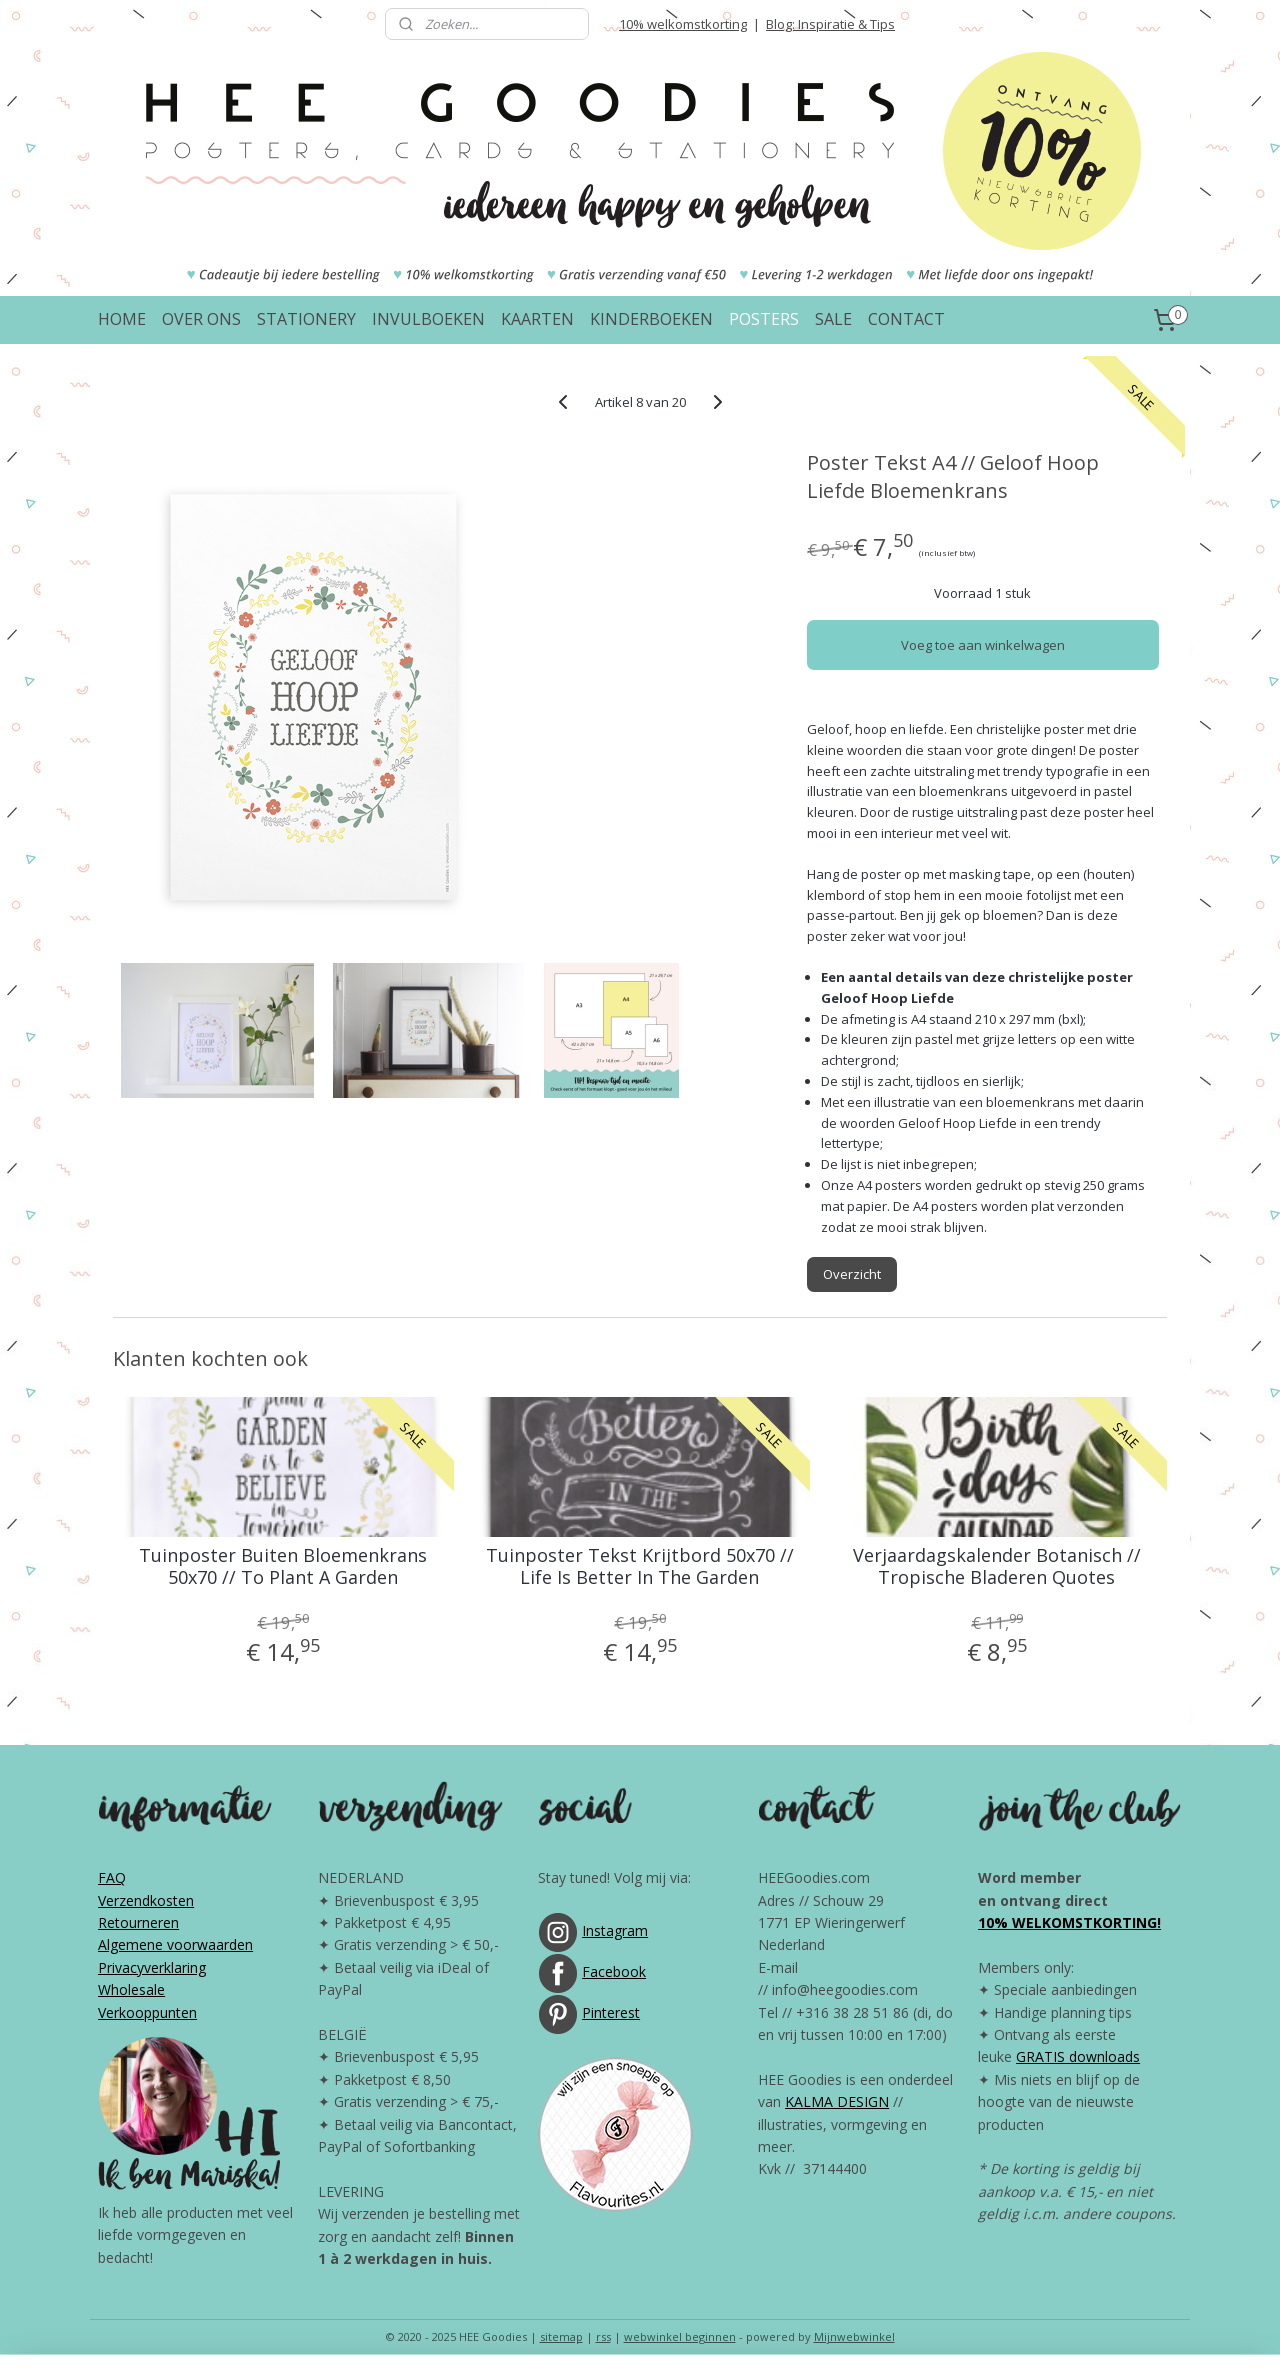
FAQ (112, 1877)
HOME (122, 319)
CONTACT (906, 319)
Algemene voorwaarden (175, 1944)
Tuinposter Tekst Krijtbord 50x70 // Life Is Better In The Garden (640, 1566)
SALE (833, 319)
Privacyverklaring (152, 1967)
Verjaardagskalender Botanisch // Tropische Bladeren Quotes (997, 1566)
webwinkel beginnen (680, 2336)
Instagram (615, 1930)
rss (603, 2336)
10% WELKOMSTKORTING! (1069, 1922)
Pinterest (611, 2012)
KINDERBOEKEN (651, 319)
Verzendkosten (146, 1900)
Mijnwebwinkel (854, 2336)
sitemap (561, 2336)
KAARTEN (537, 319)
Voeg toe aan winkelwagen (983, 645)
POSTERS (764, 319)
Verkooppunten (147, 2012)
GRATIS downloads (1078, 2056)
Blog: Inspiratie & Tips (830, 24)
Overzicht (852, 1274)
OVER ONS (201, 319)
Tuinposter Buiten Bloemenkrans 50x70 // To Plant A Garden (283, 1566)
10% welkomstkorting (683, 24)
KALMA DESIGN (837, 2101)
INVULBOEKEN (428, 319)
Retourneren (138, 1922)
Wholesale (131, 1989)
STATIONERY (306, 319)
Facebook (614, 1971)
